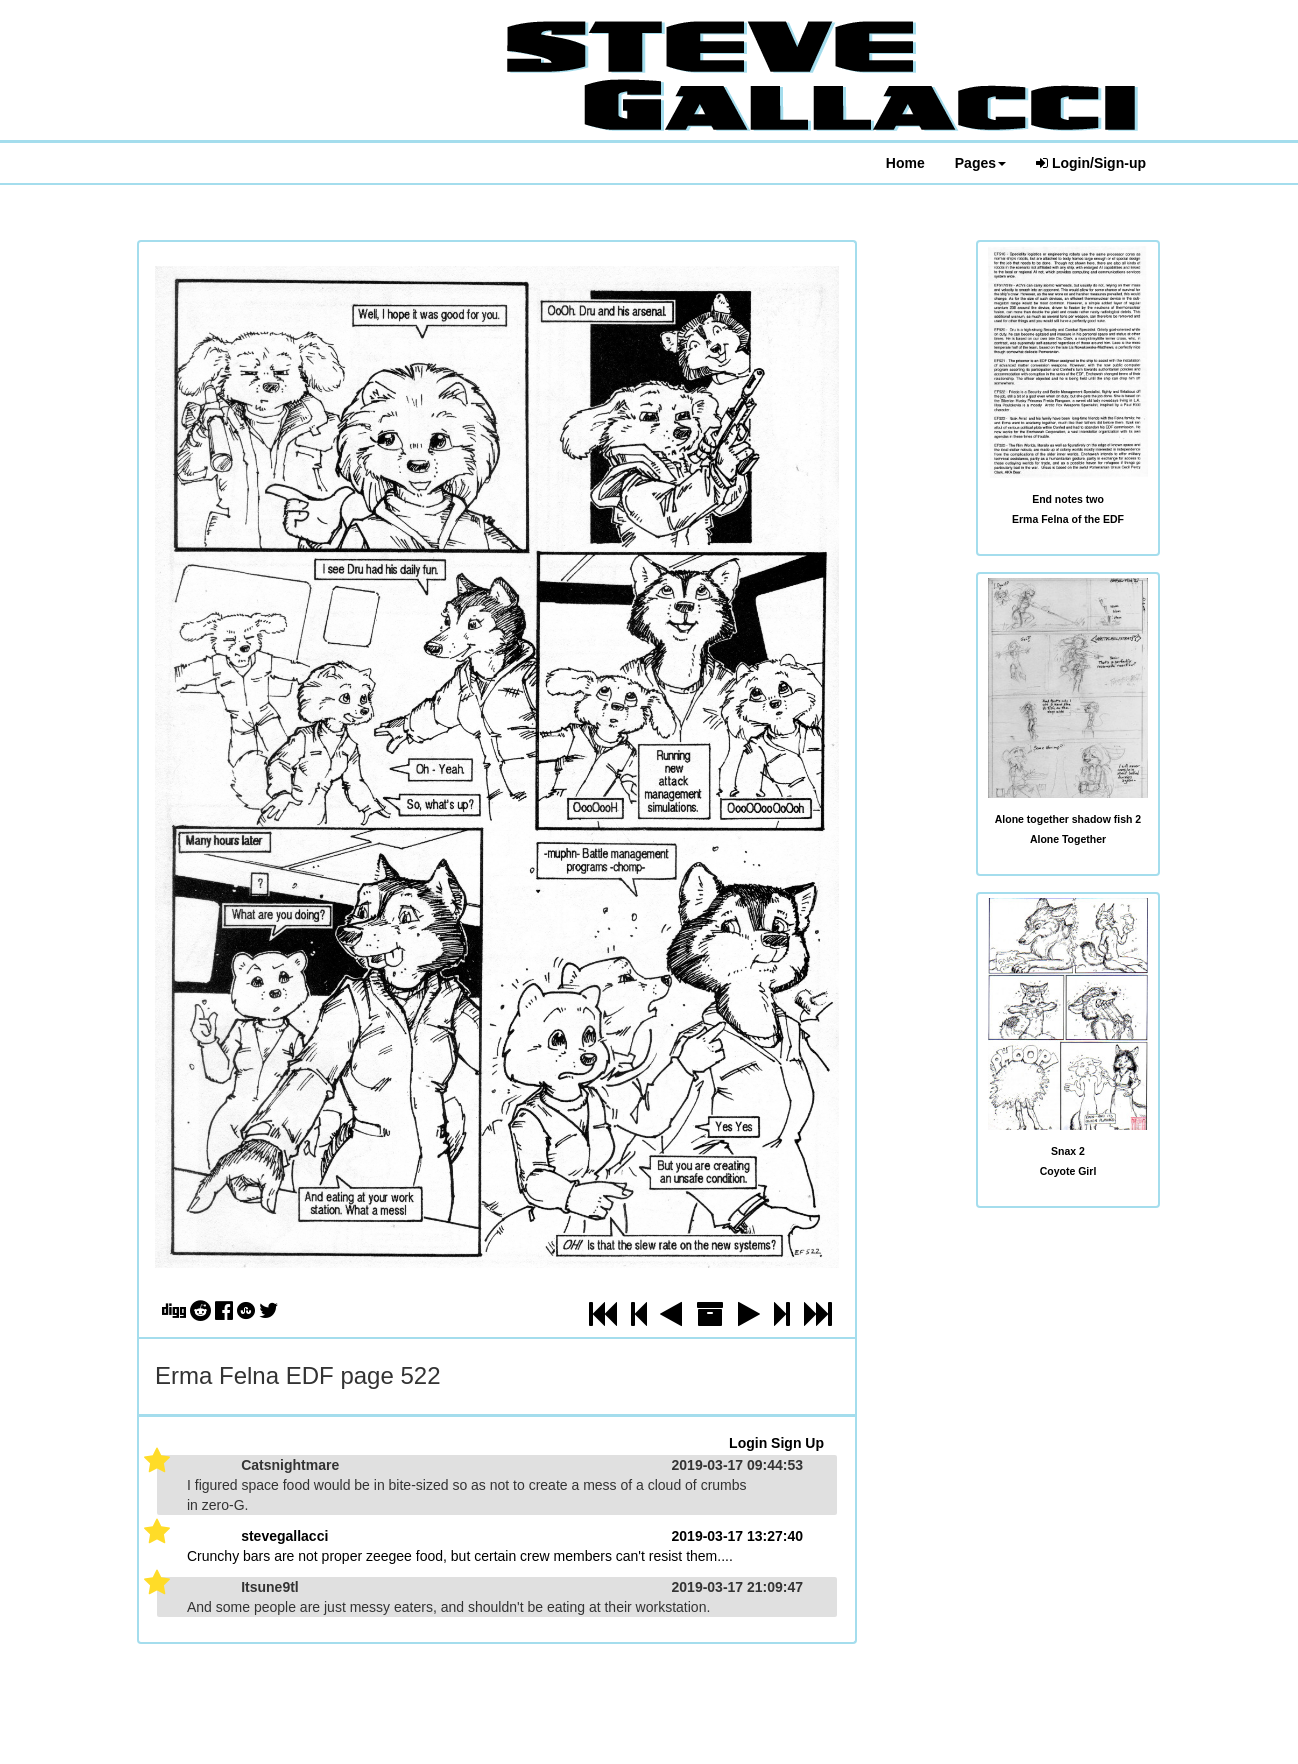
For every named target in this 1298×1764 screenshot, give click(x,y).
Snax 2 (1068, 1151)
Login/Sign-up (1091, 163)
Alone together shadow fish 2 (1068, 819)
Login (748, 1443)
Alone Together (1068, 839)
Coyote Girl (1068, 1171)
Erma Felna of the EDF (1068, 519)
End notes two (1068, 499)
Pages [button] (980, 163)
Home (905, 163)
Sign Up (797, 1443)
